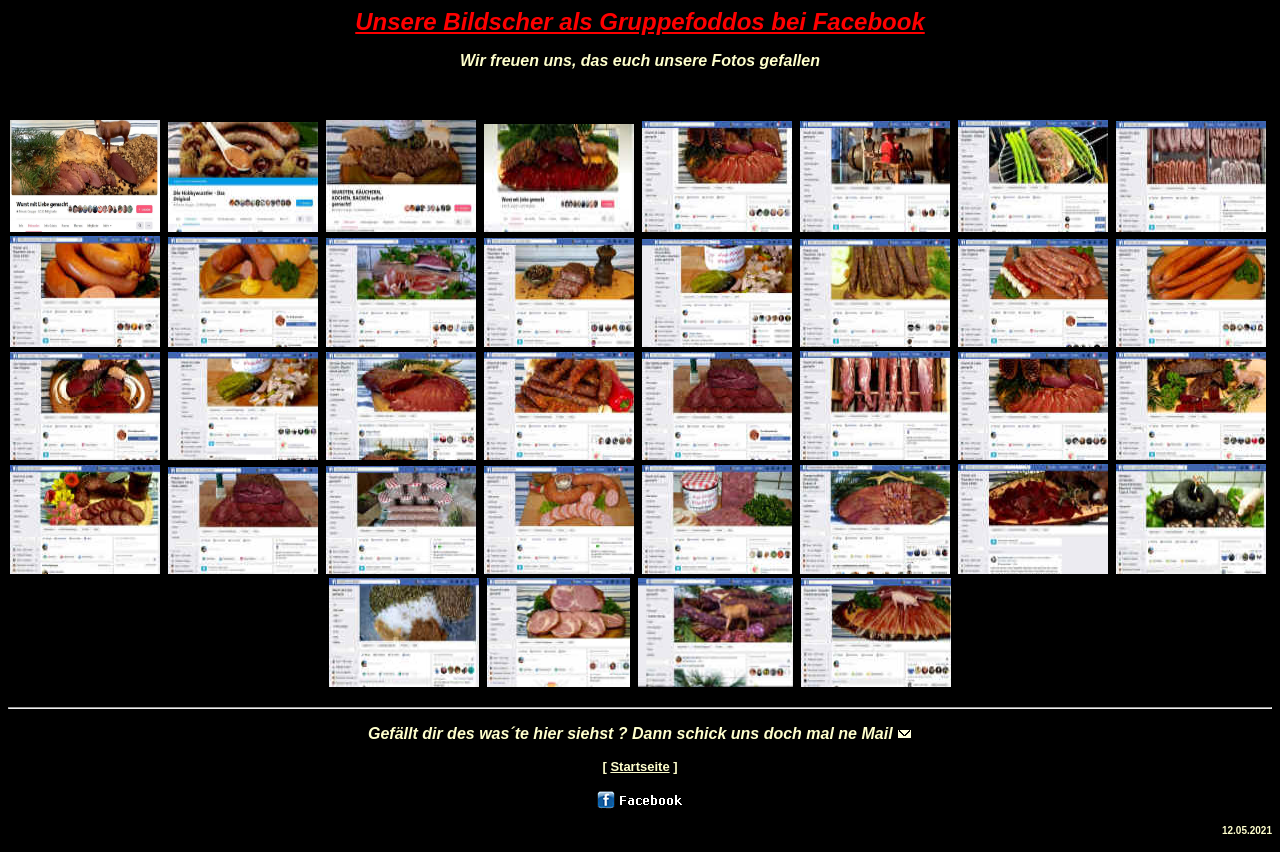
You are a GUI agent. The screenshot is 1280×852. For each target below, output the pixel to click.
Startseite (639, 766)
